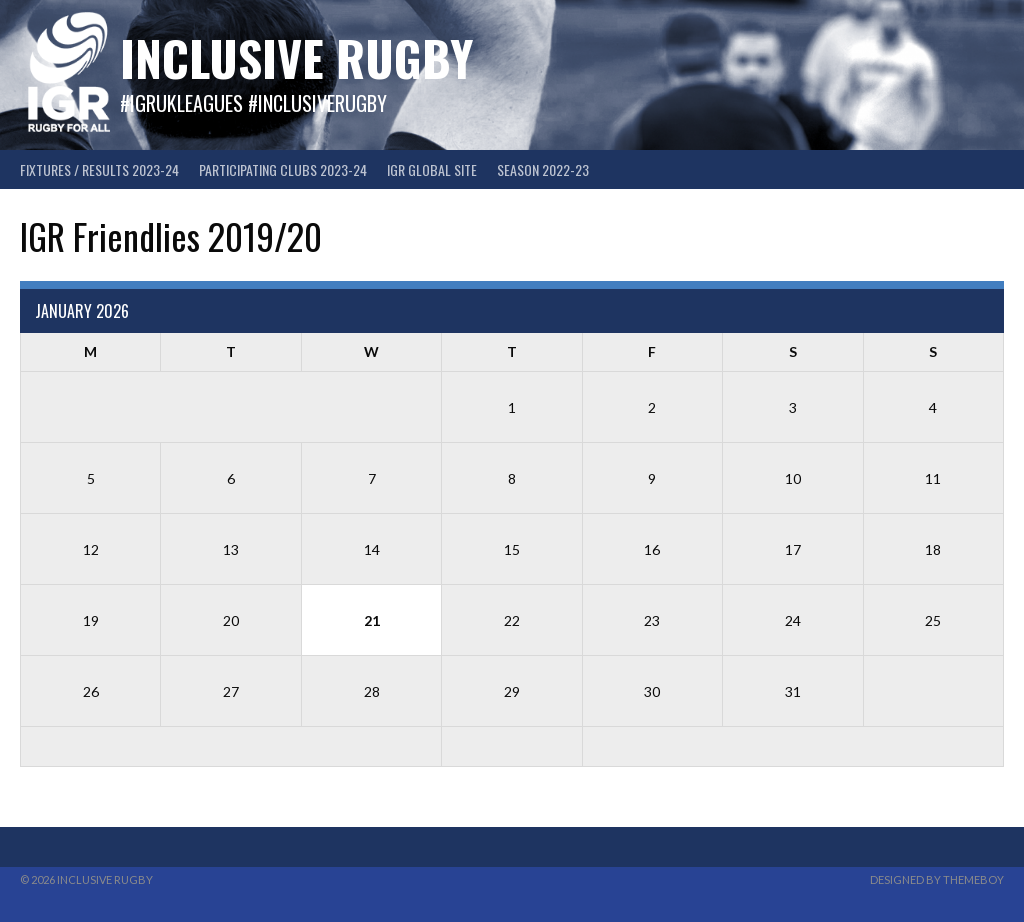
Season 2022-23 (543, 169)
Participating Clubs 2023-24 (283, 169)
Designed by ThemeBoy (937, 879)
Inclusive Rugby (296, 57)
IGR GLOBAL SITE (432, 169)
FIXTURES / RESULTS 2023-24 (99, 169)
